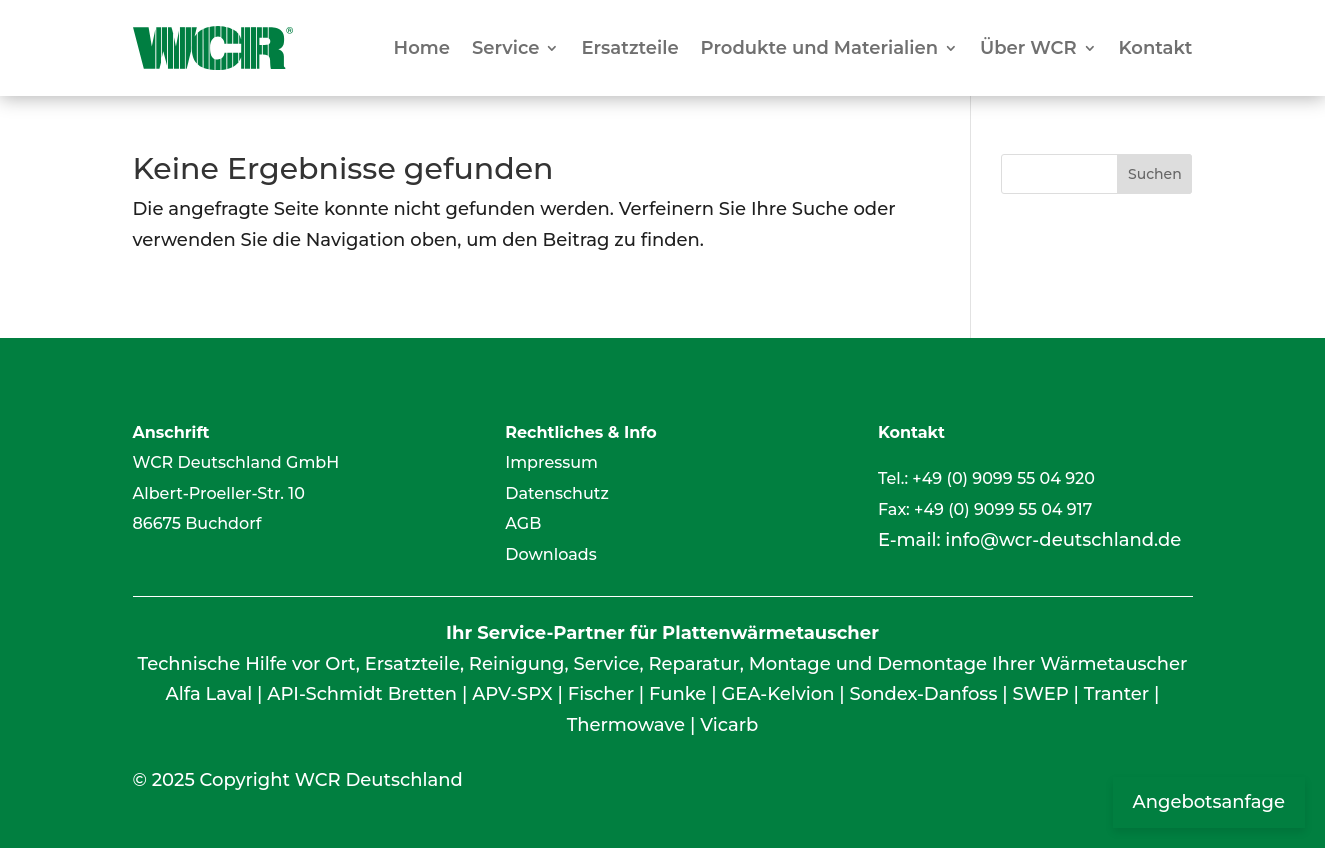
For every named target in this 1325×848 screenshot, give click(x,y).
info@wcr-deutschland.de (1063, 540)
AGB (523, 523)
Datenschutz (557, 493)
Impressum (551, 462)
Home (422, 48)
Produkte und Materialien (819, 48)
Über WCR (1028, 48)
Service (505, 48)
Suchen (1155, 174)
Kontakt (1156, 48)
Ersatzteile (629, 48)
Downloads (550, 554)
